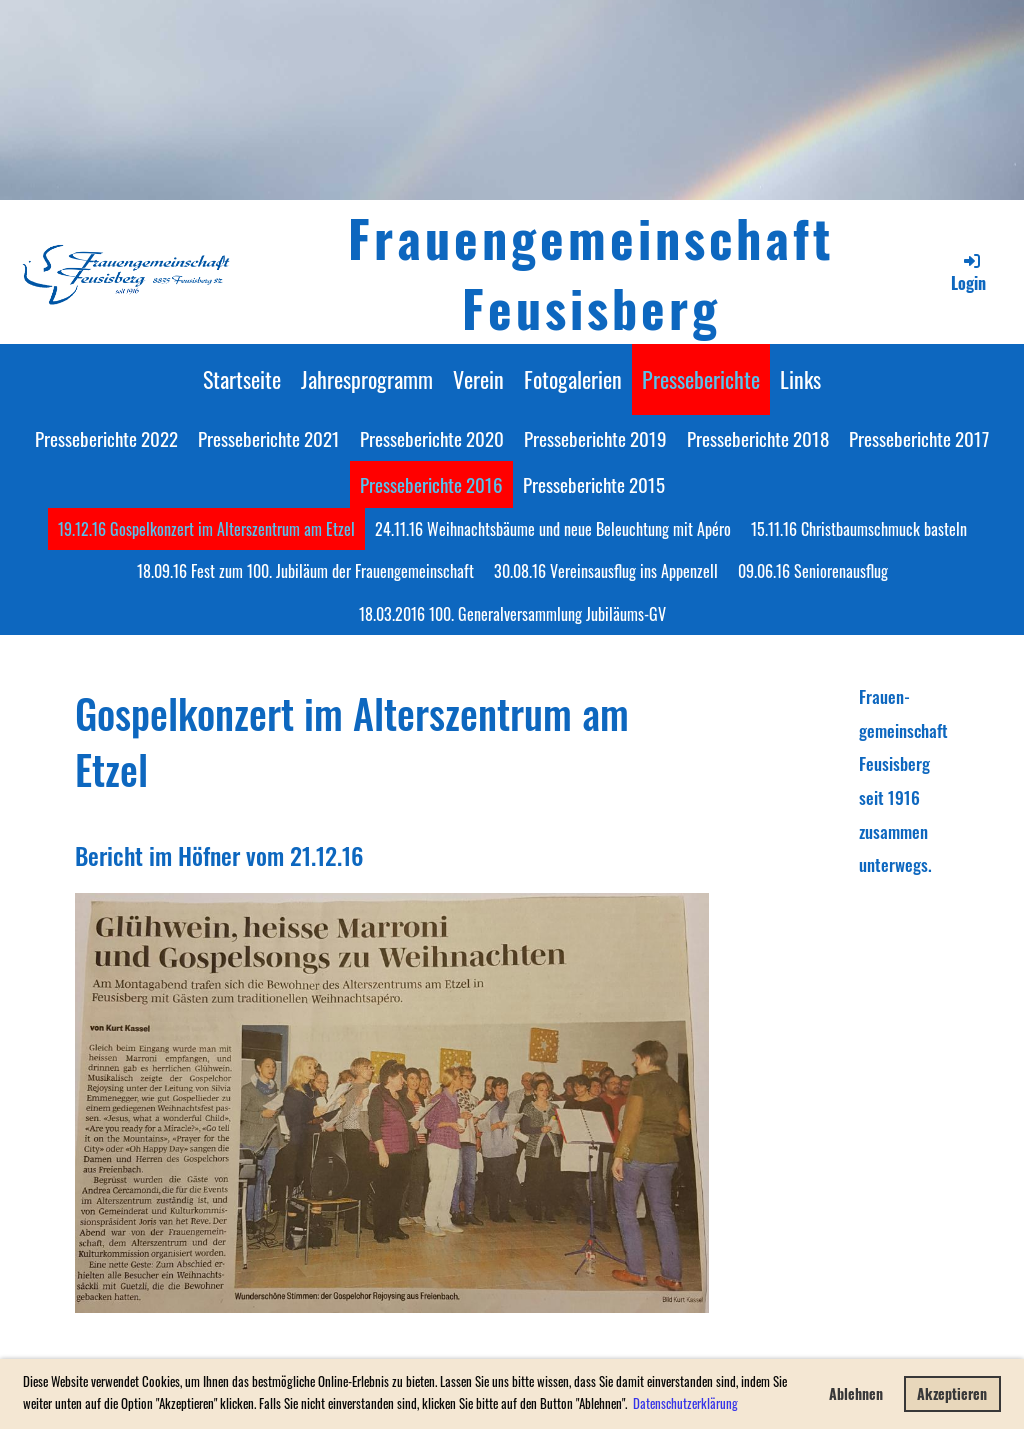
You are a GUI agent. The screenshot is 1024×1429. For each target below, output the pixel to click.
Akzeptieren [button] (952, 1393)
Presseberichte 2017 (919, 438)
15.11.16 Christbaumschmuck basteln (859, 529)
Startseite (242, 379)
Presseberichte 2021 (269, 438)
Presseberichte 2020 (432, 438)
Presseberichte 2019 (595, 438)
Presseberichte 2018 (758, 438)
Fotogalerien (573, 379)
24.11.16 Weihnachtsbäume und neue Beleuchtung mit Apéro (553, 529)
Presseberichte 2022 (106, 438)
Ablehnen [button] (856, 1393)
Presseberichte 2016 (431, 484)
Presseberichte (701, 379)
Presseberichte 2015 (594, 484)
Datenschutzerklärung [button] (685, 1403)
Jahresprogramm (367, 379)
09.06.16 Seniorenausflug (813, 571)
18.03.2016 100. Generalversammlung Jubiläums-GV (512, 614)
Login (968, 272)
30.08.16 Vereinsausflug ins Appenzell (606, 571)
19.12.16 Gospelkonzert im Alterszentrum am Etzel (206, 529)
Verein (478, 379)
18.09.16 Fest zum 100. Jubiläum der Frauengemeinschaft (305, 571)
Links (800, 379)
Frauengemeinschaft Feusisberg (591, 272)
